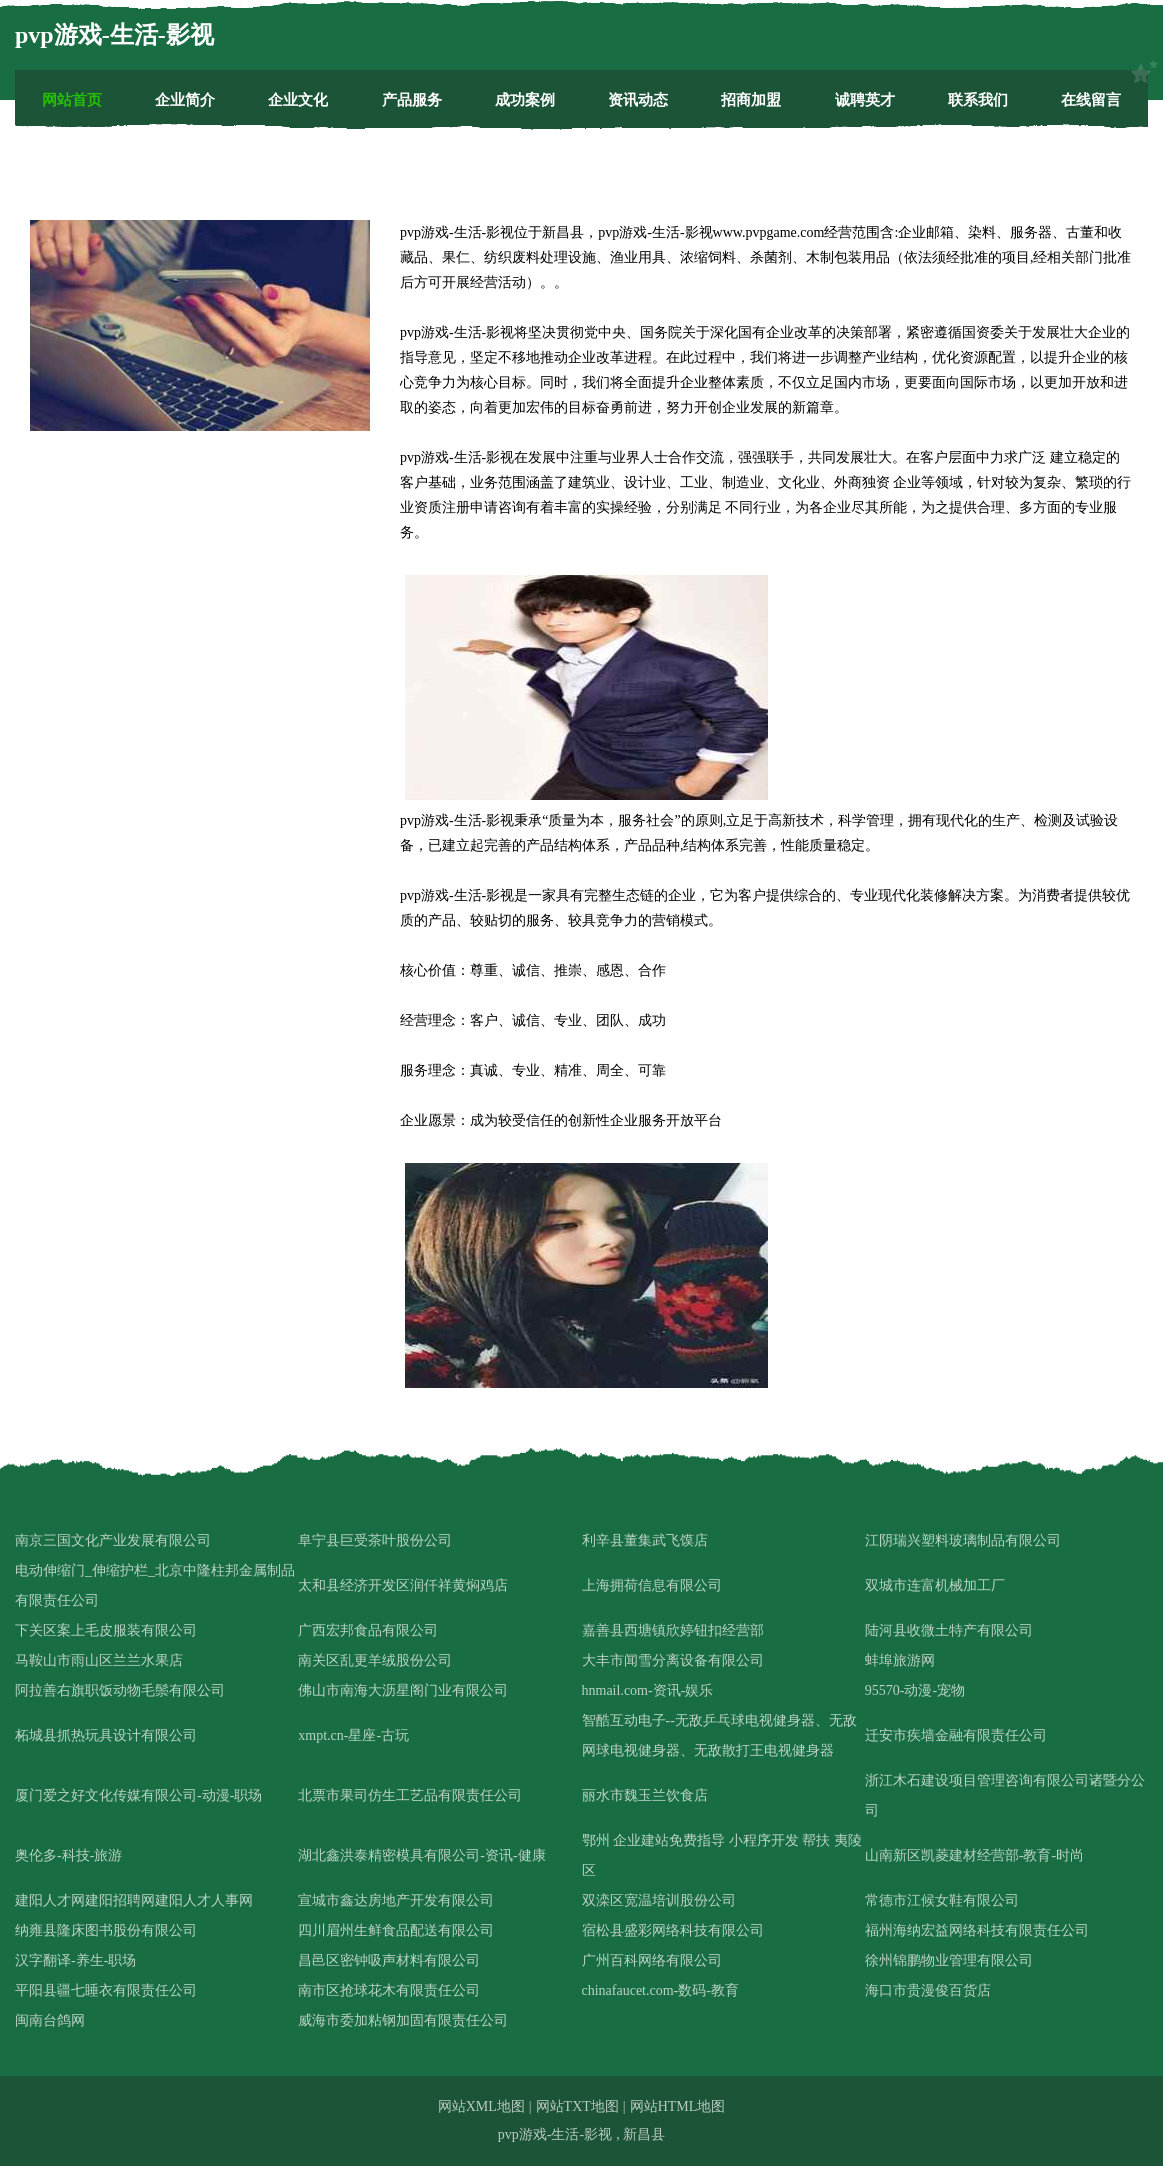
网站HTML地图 (678, 2106)
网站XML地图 (481, 2106)
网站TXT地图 (577, 2106)
